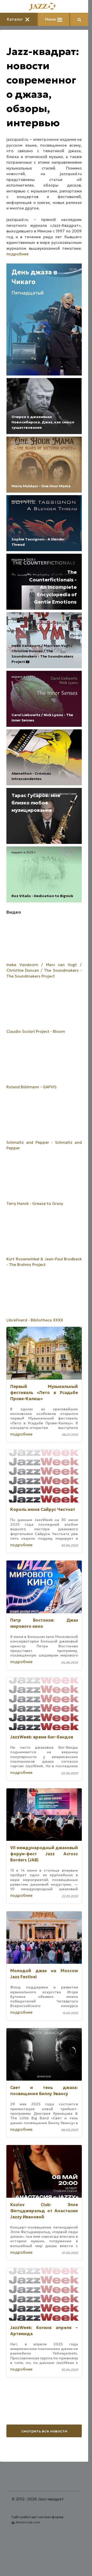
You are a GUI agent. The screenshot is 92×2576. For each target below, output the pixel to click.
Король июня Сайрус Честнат (42, 1509)
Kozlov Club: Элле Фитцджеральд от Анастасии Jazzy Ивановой (44, 2210)
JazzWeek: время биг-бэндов (41, 1736)
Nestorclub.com (28, 2522)
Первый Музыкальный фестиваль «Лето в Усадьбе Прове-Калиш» (44, 1392)
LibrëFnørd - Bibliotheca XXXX (34, 1320)
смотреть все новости (44, 2430)
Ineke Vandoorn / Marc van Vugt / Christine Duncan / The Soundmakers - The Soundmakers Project (44, 970)
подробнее (17, 254)
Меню (53, 19)
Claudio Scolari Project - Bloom (35, 1031)
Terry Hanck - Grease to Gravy (34, 1203)
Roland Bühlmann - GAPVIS (31, 1086)
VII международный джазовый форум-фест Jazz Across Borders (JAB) (44, 1853)
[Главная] (44, 7)
